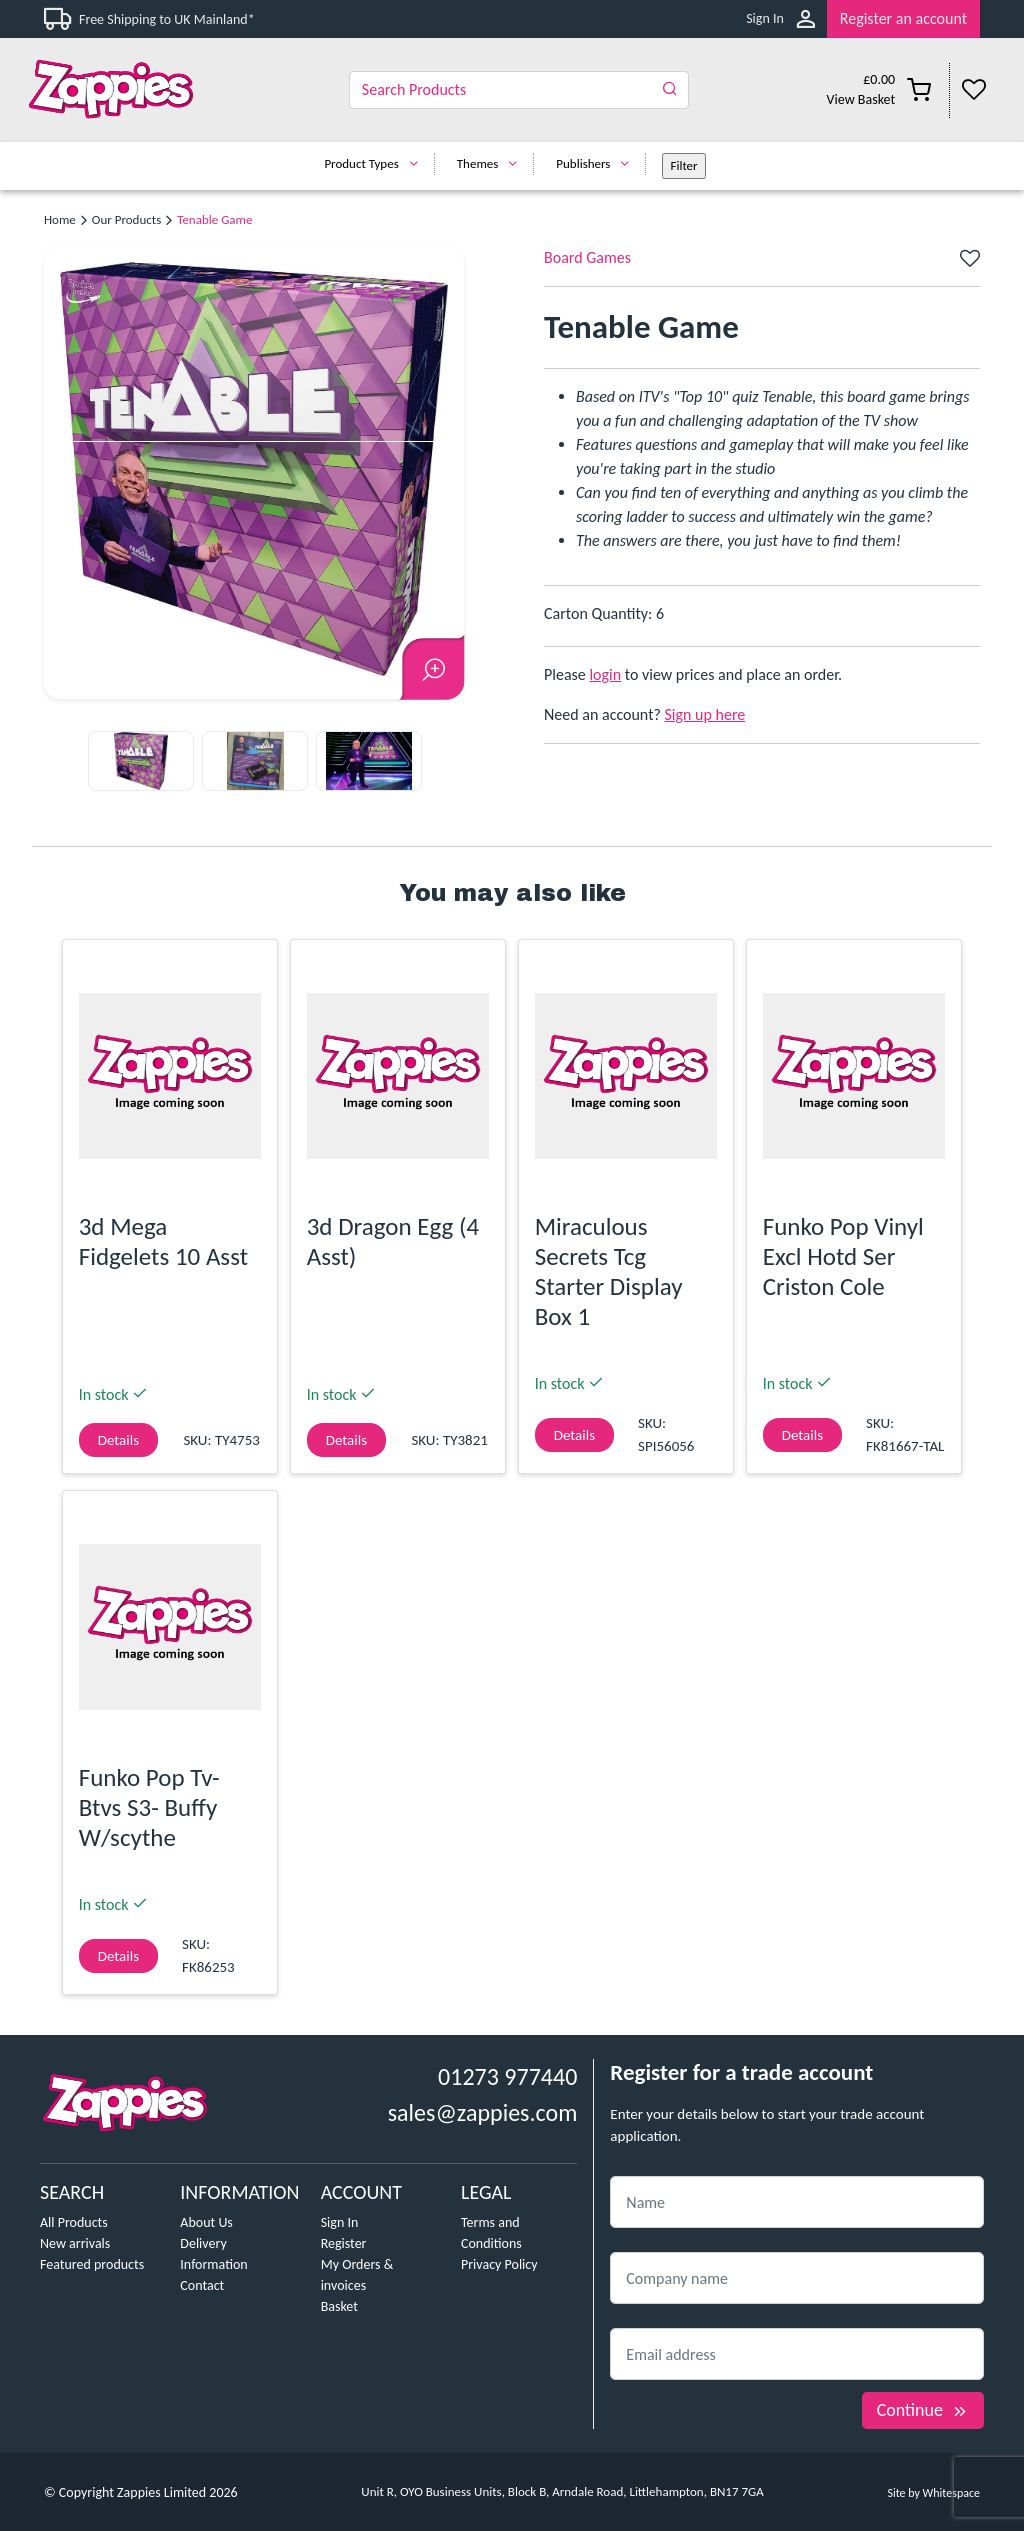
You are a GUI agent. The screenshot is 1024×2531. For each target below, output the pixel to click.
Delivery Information (213, 2254)
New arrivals (75, 2243)
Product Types (375, 163)
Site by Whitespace (933, 2493)
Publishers (597, 163)
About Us (206, 2222)
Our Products (126, 219)
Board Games (587, 257)
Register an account (903, 18)
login (605, 674)
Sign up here (705, 714)
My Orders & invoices (357, 2275)
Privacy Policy (499, 2264)
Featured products (92, 2264)
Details (118, 1440)
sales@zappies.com (483, 2112)
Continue (923, 2410)
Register (344, 2243)
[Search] (519, 90)
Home (60, 219)
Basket (339, 2306)
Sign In (765, 18)
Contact (202, 2285)
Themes (492, 163)
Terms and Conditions (491, 2233)
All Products (74, 2222)
